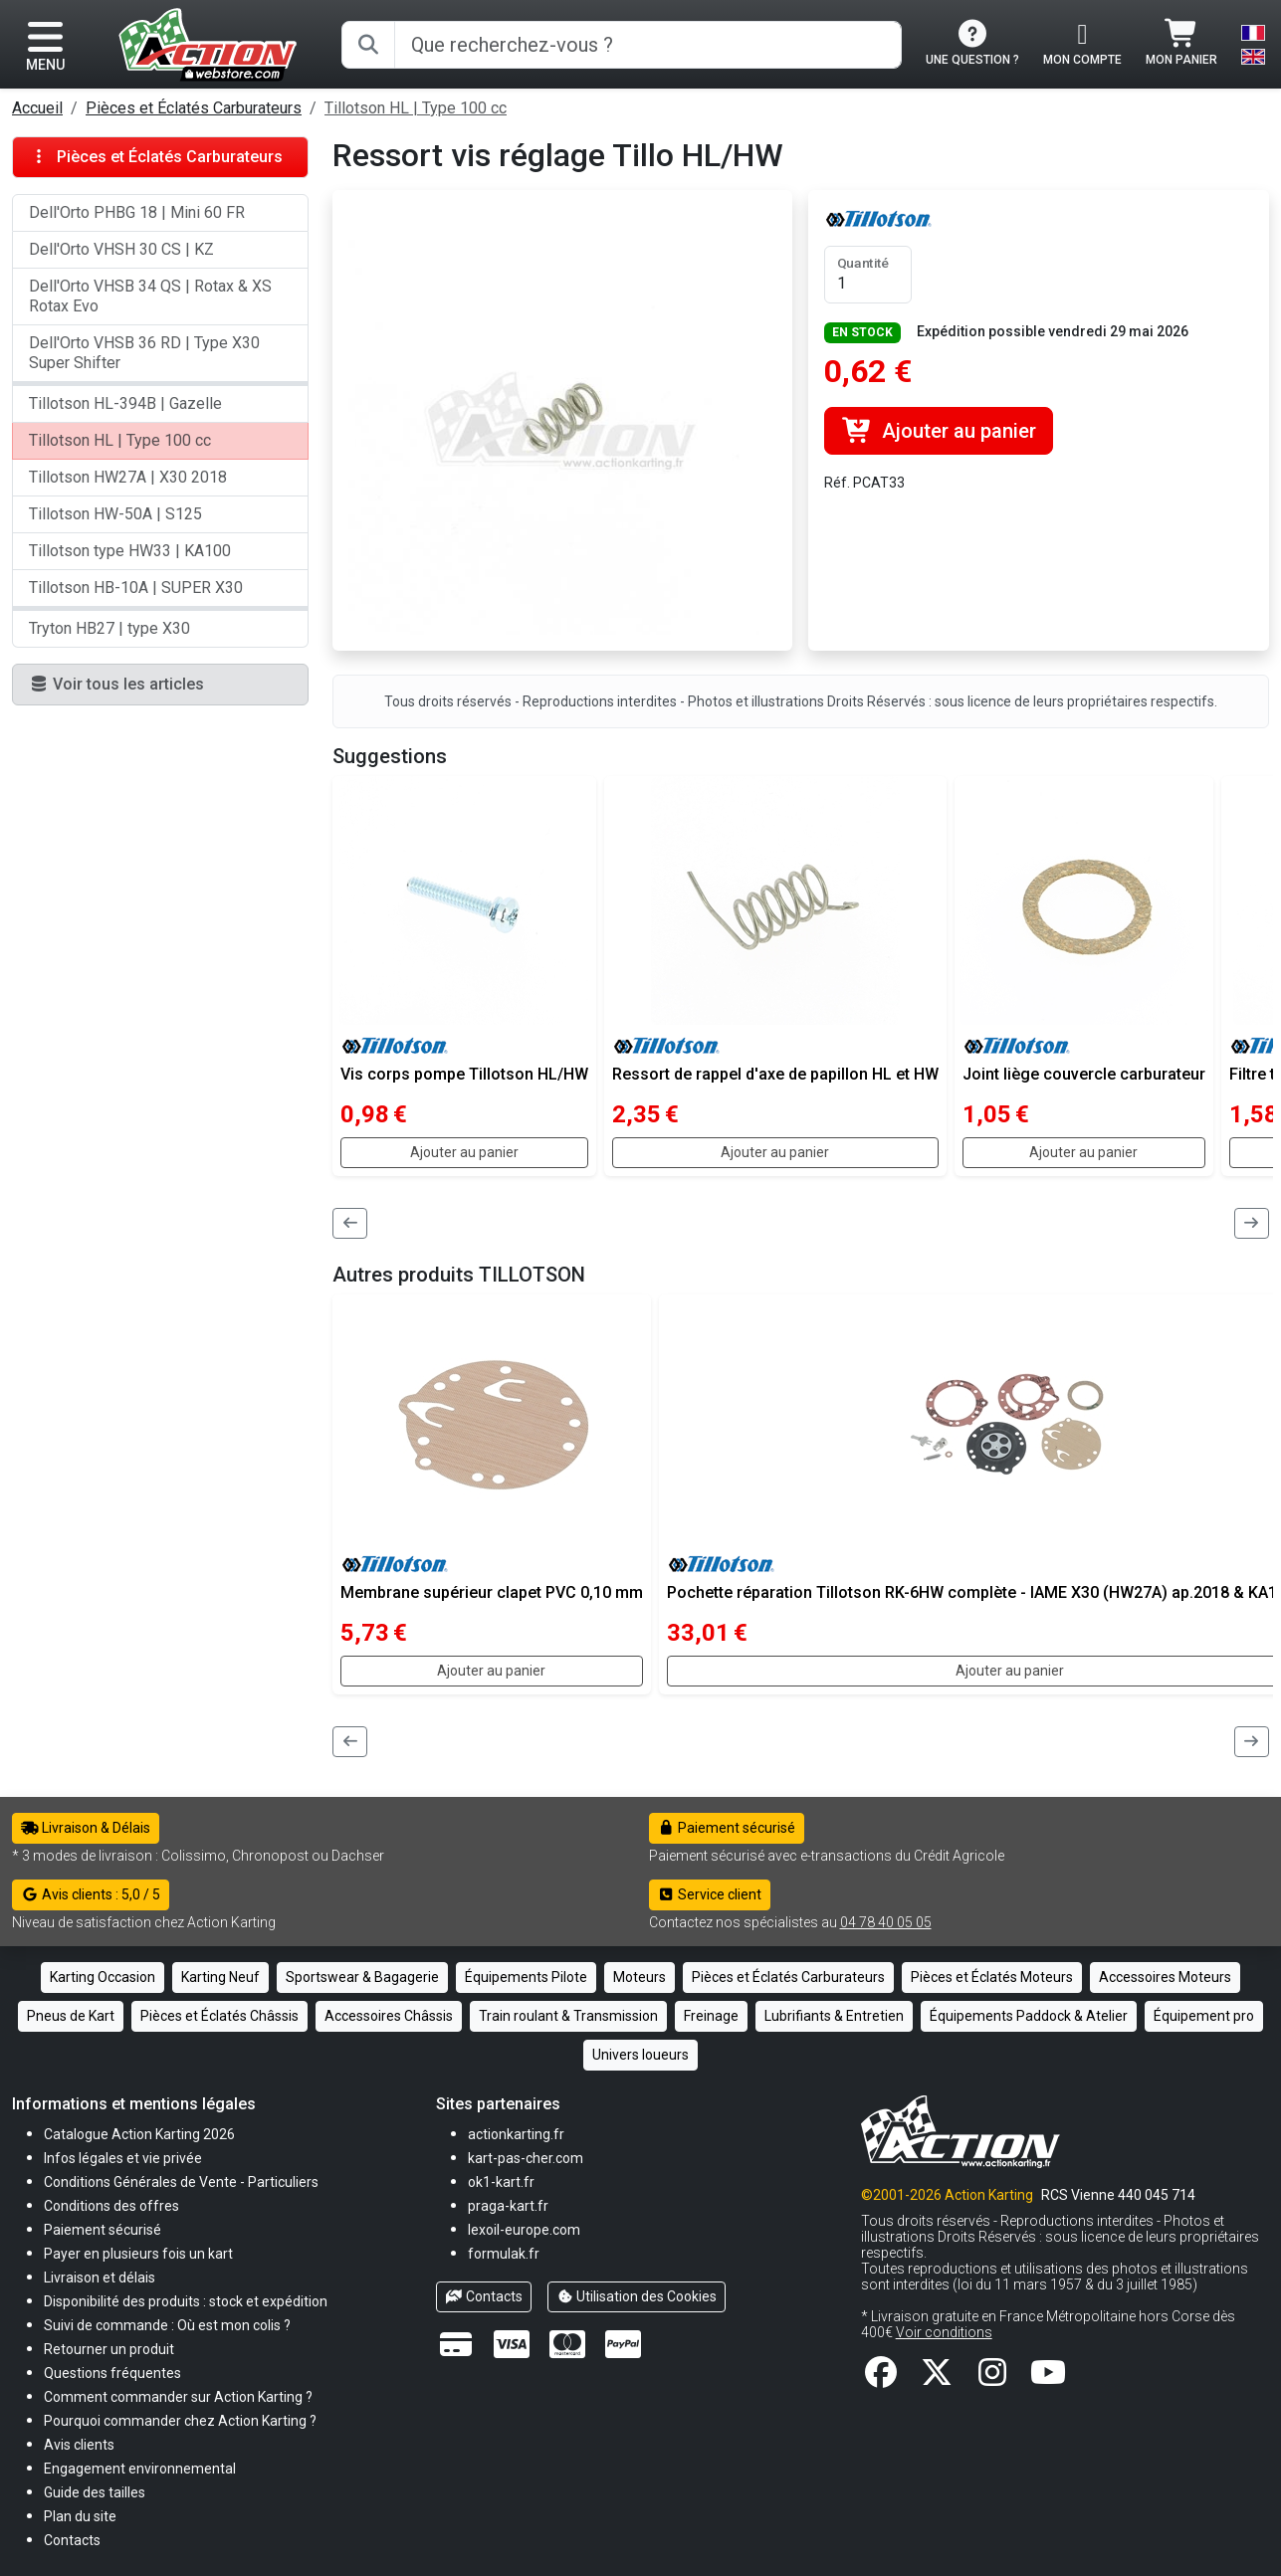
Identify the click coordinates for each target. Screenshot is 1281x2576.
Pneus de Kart (70, 2016)
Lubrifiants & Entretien (834, 2016)
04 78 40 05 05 (886, 1922)
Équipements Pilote (526, 1977)
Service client (710, 1894)
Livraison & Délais (85, 1828)
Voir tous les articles (116, 684)
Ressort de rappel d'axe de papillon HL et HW (775, 1074)
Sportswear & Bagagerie (362, 1977)
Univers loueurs (640, 2055)
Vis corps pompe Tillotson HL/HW (464, 1074)
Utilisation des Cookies (637, 2296)
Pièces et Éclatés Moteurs (992, 1977)
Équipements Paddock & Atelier (1029, 2016)
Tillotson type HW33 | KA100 (130, 550)
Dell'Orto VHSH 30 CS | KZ (121, 249)
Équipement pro (1204, 2016)
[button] (94, 2491)
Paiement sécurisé (727, 1828)
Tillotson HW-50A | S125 (115, 513)
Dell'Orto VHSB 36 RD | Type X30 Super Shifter (144, 352)
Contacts (484, 2296)
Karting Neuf (220, 1977)
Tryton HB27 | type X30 (109, 628)
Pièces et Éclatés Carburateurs (194, 108)
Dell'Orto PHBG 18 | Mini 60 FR (137, 212)
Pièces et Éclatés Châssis (219, 2016)
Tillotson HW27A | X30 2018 (128, 477)
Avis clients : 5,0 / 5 (90, 1894)
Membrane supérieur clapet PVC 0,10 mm (491, 1592)
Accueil (37, 108)
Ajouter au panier (938, 431)
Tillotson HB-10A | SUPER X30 (136, 587)
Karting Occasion (102, 1977)
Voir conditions (944, 2332)
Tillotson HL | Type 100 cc (415, 108)
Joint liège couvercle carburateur (1083, 1074)
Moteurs (639, 1977)
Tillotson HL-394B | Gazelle (125, 403)
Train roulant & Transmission (568, 2016)
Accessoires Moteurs (1165, 1977)
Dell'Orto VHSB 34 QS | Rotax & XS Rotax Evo (150, 296)
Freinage (711, 2016)
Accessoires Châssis (388, 2016)
